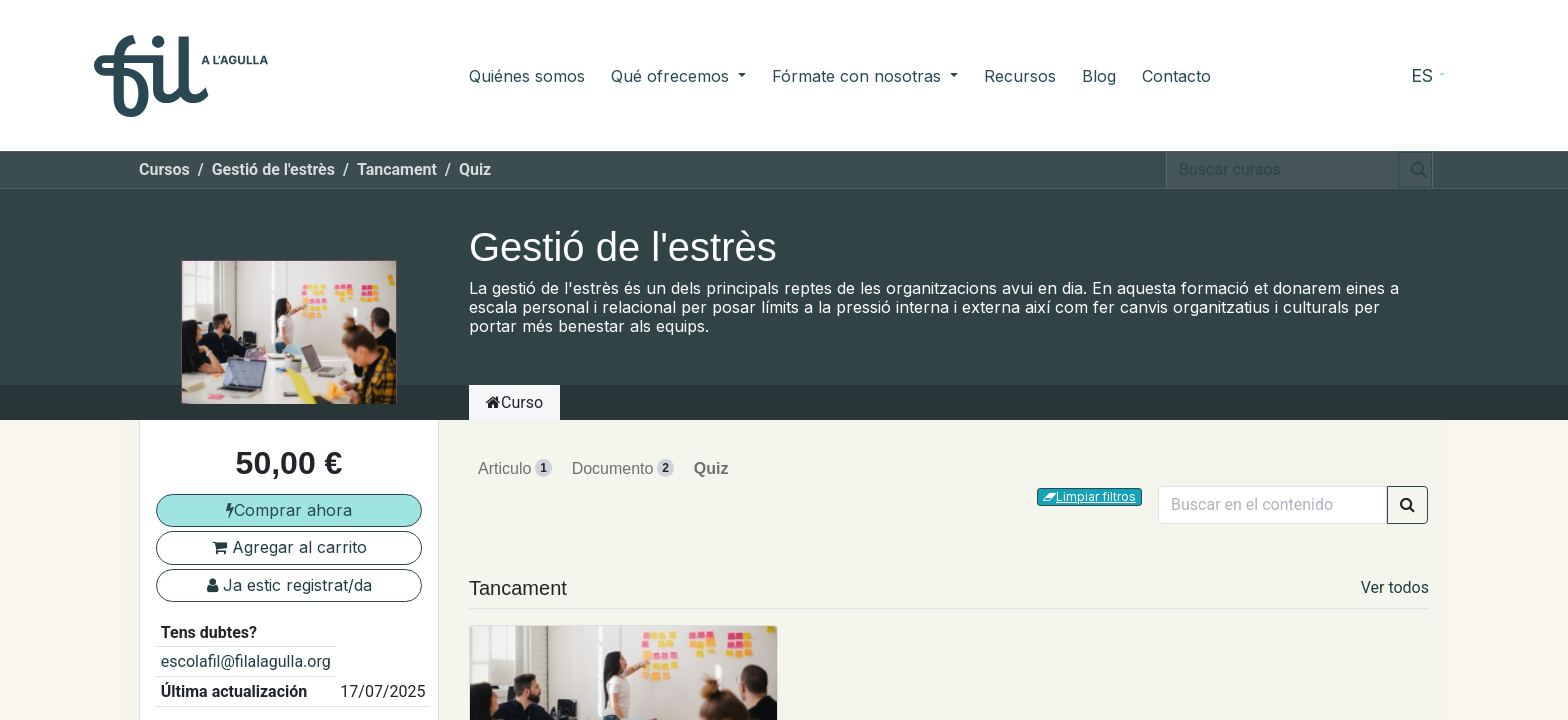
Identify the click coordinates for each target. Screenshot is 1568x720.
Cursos (164, 169)
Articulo (515, 468)
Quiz (711, 468)
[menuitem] (527, 76)
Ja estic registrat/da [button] (289, 585)
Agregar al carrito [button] (289, 547)
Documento (623, 468)
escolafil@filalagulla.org (246, 661)
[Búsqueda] (1415, 170)
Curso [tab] (514, 402)
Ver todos (1395, 587)
